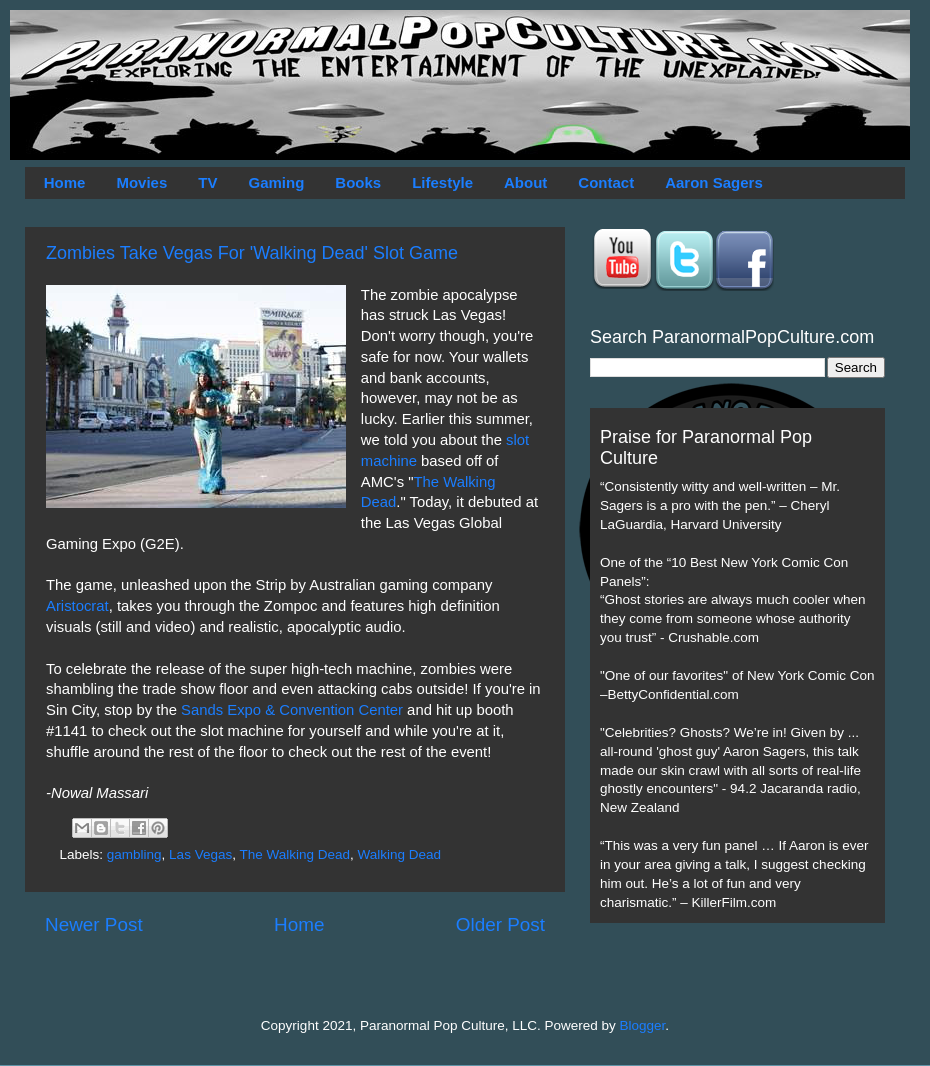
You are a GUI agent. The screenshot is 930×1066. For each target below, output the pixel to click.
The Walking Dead (294, 854)
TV (207, 182)
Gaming (276, 182)
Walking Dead (400, 854)
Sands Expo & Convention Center (292, 710)
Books (358, 182)
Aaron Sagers (714, 182)
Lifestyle (442, 182)
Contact (606, 182)
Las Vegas (200, 854)
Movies (141, 182)
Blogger (643, 1025)
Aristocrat (77, 606)
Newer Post (94, 924)
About (525, 182)
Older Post (500, 924)
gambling (134, 854)
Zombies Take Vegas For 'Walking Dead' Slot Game (252, 253)
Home (65, 182)
